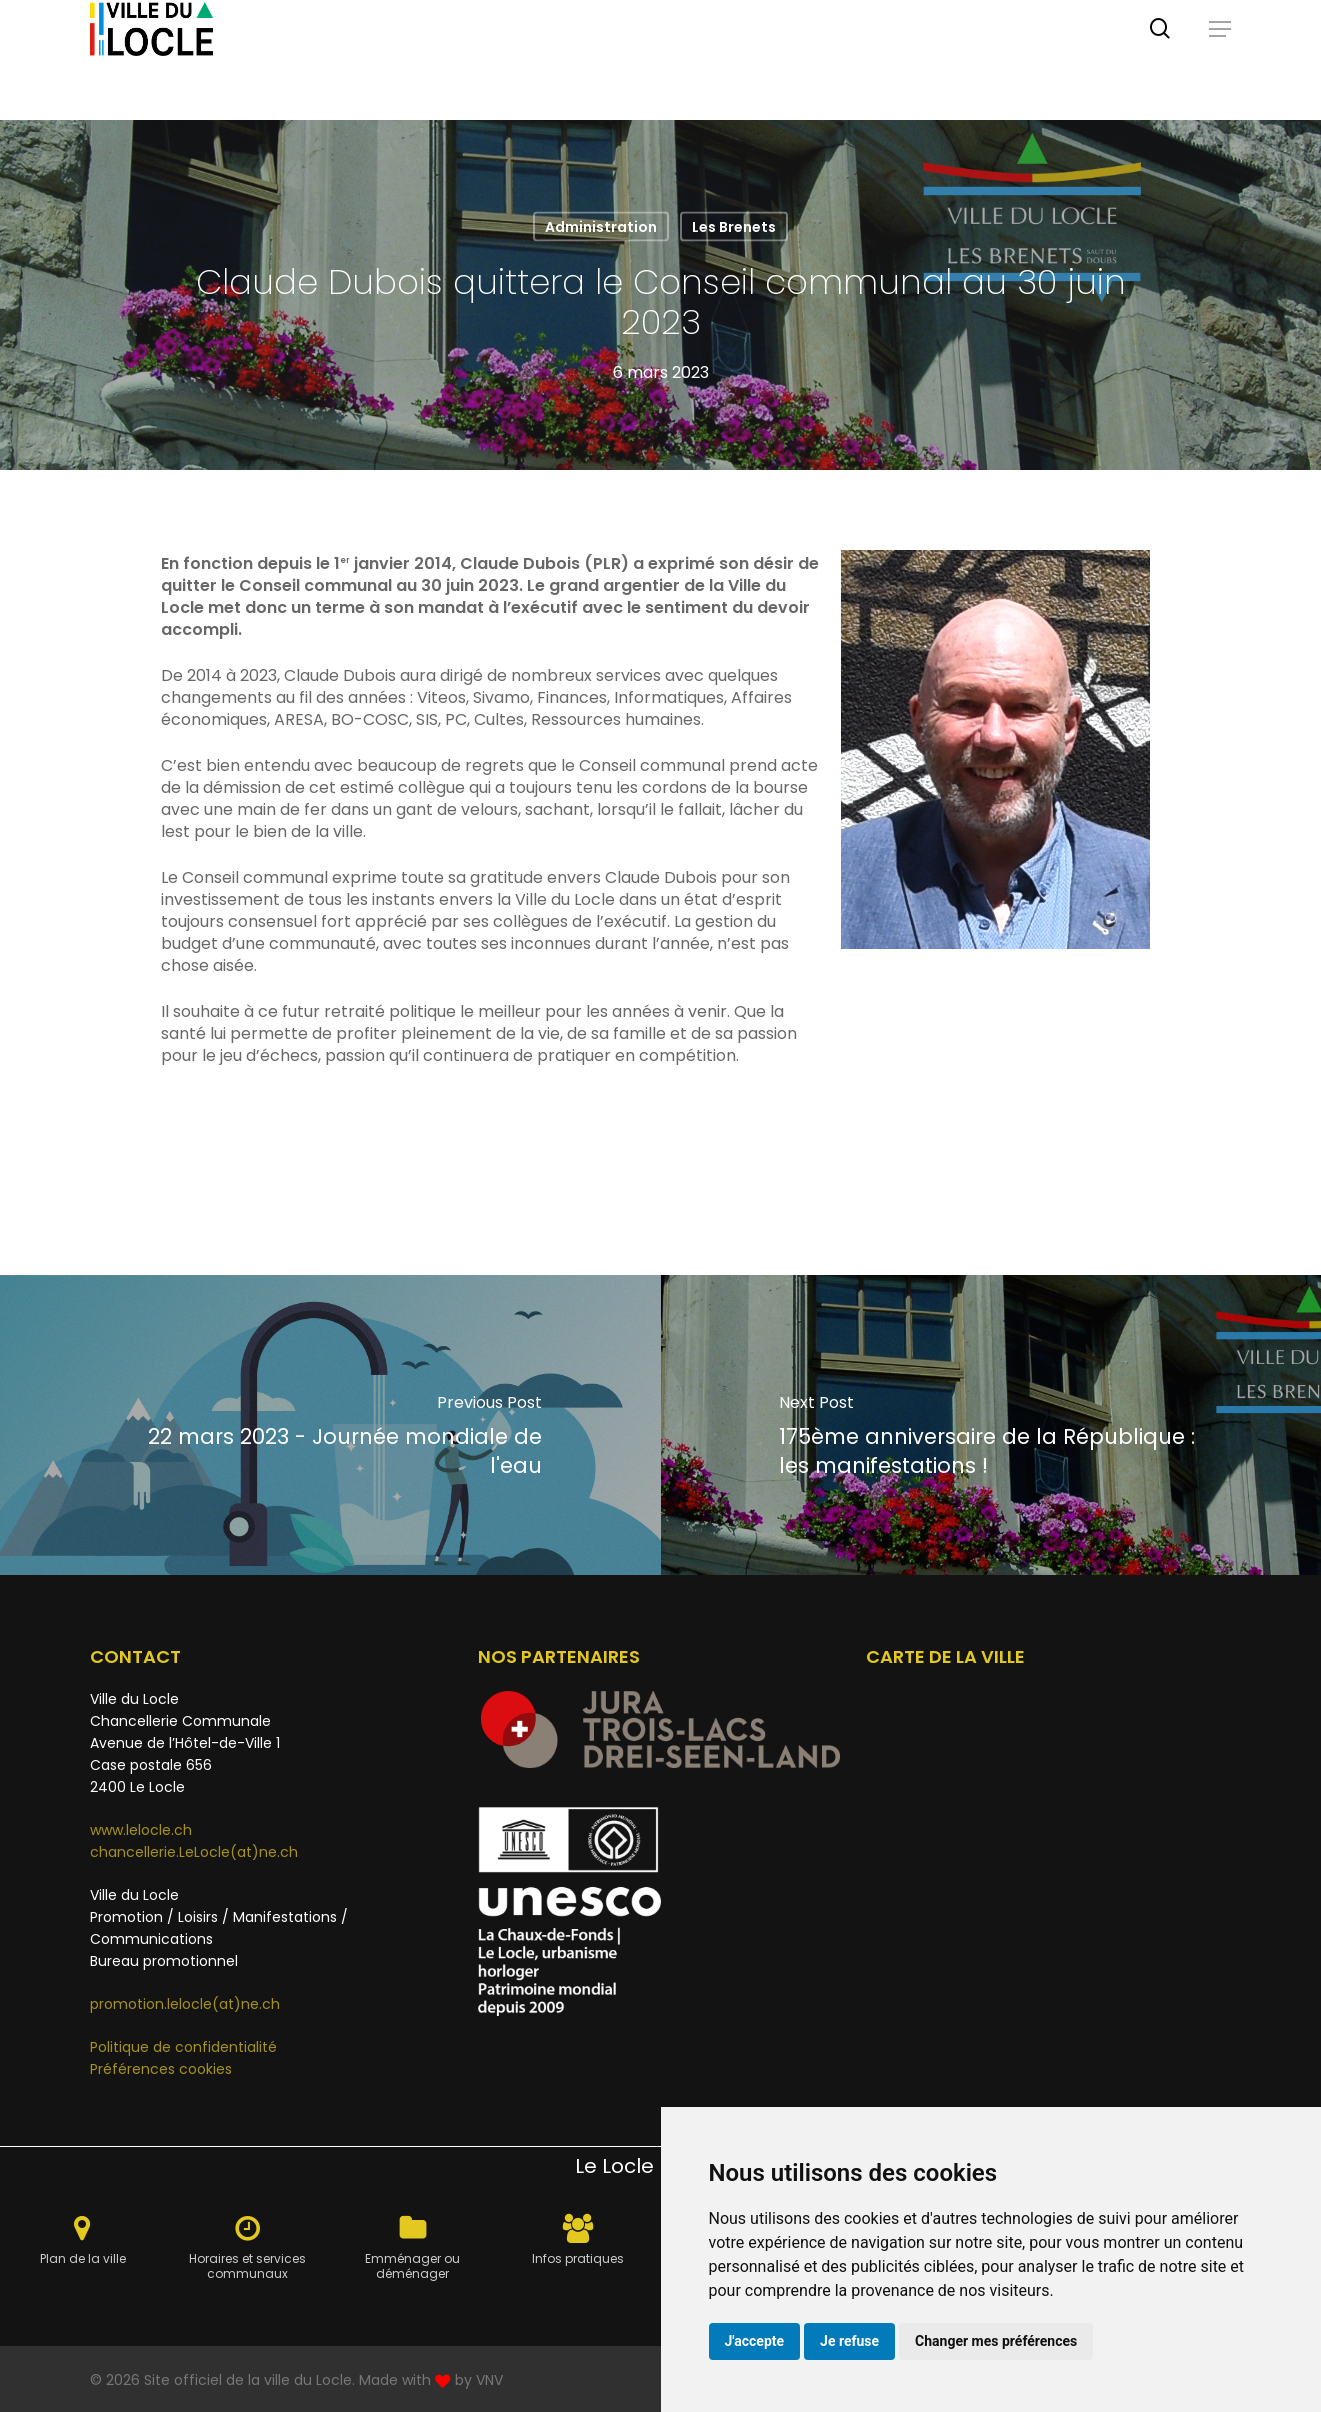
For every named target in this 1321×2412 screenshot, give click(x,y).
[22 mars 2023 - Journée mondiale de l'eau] (330, 1425)
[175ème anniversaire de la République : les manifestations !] (991, 1425)
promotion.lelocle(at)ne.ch (185, 2004)
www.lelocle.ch (141, 1830)
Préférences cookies (161, 2069)
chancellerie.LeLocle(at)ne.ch (194, 1852)
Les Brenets (734, 227)
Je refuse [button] (849, 2341)
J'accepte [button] (755, 2341)
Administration (601, 227)
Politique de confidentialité (183, 2047)
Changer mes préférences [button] (996, 2341)
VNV (489, 2380)
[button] (1220, 60)
